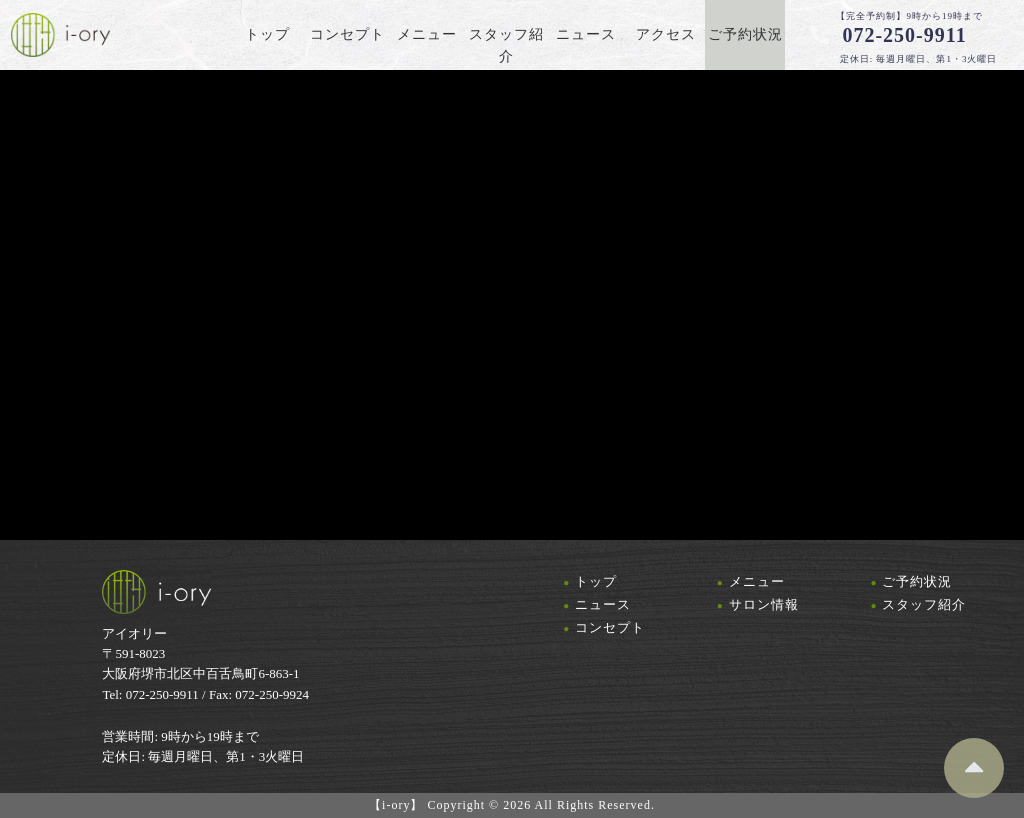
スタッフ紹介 (924, 604)
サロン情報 (764, 604)
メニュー (757, 581)
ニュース (603, 604)
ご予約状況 (917, 581)
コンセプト (610, 627)
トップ (596, 581)
